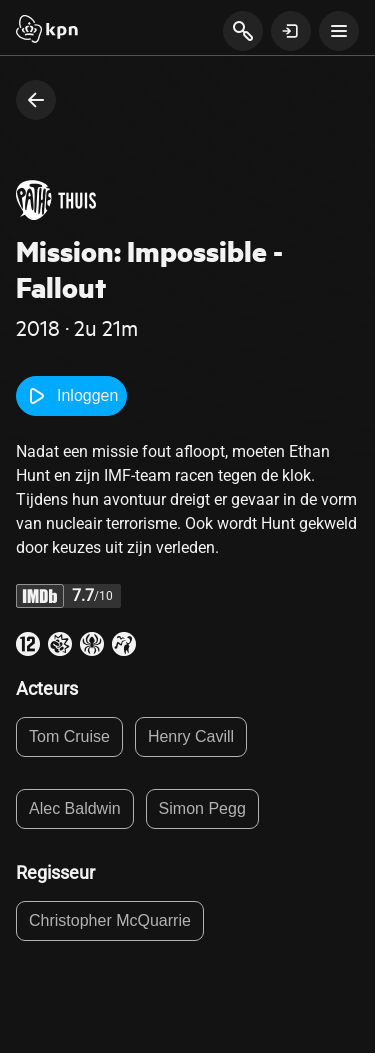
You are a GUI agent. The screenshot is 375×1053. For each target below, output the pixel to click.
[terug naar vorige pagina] (36, 100)
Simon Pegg (202, 808)
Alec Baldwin (75, 808)
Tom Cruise (69, 736)
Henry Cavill (191, 736)
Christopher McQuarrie (110, 920)
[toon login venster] (291, 31)
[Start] (47, 31)
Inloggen (71, 396)
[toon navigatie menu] (339, 31)
